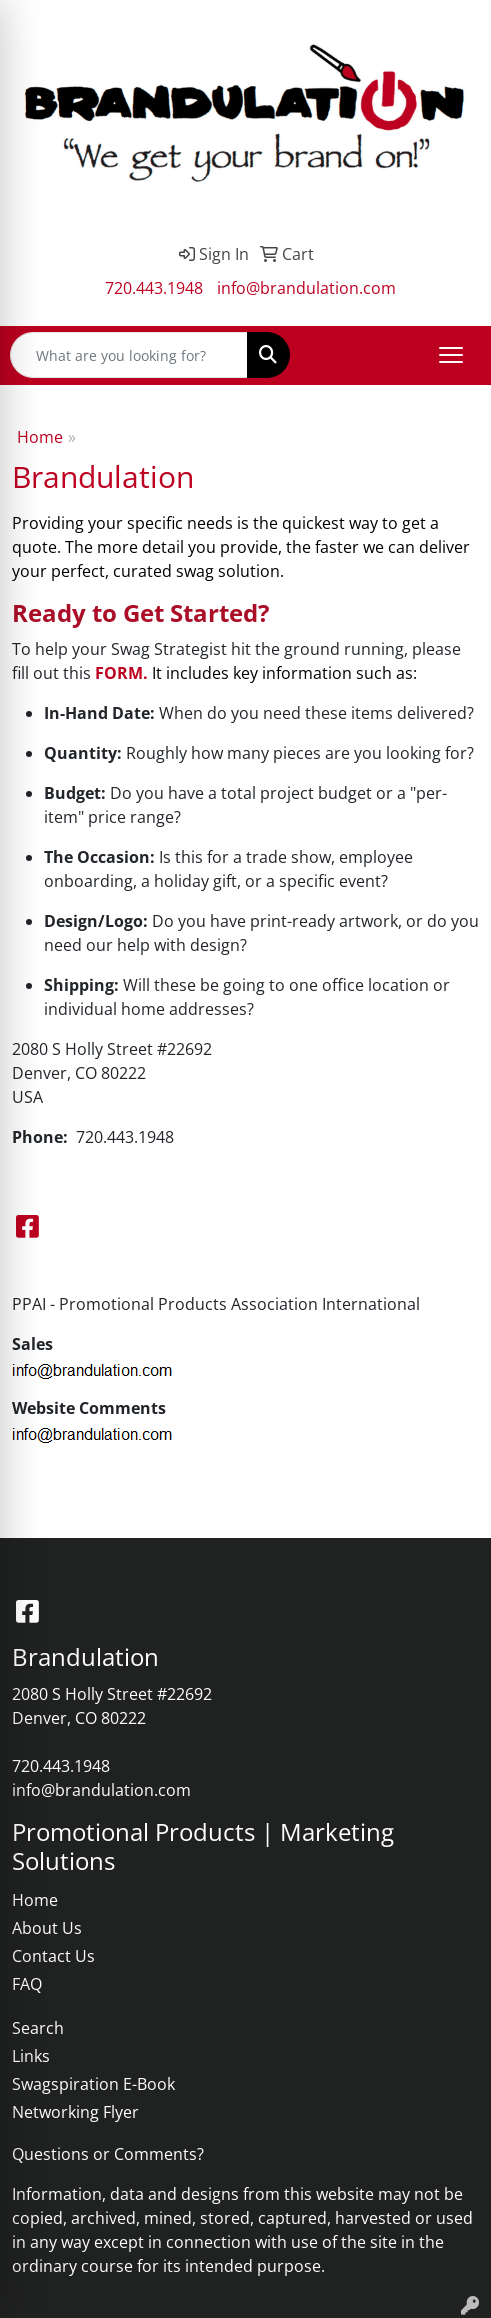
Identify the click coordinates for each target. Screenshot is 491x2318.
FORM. (121, 673)
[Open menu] (451, 355)
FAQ (27, 1984)
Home (40, 437)
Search (38, 2028)
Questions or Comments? (108, 2154)
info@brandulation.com (306, 288)
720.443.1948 (154, 288)
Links (31, 2056)
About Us (47, 1928)
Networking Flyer (75, 2112)
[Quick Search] (129, 355)
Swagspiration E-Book (93, 2084)
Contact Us (53, 1956)
